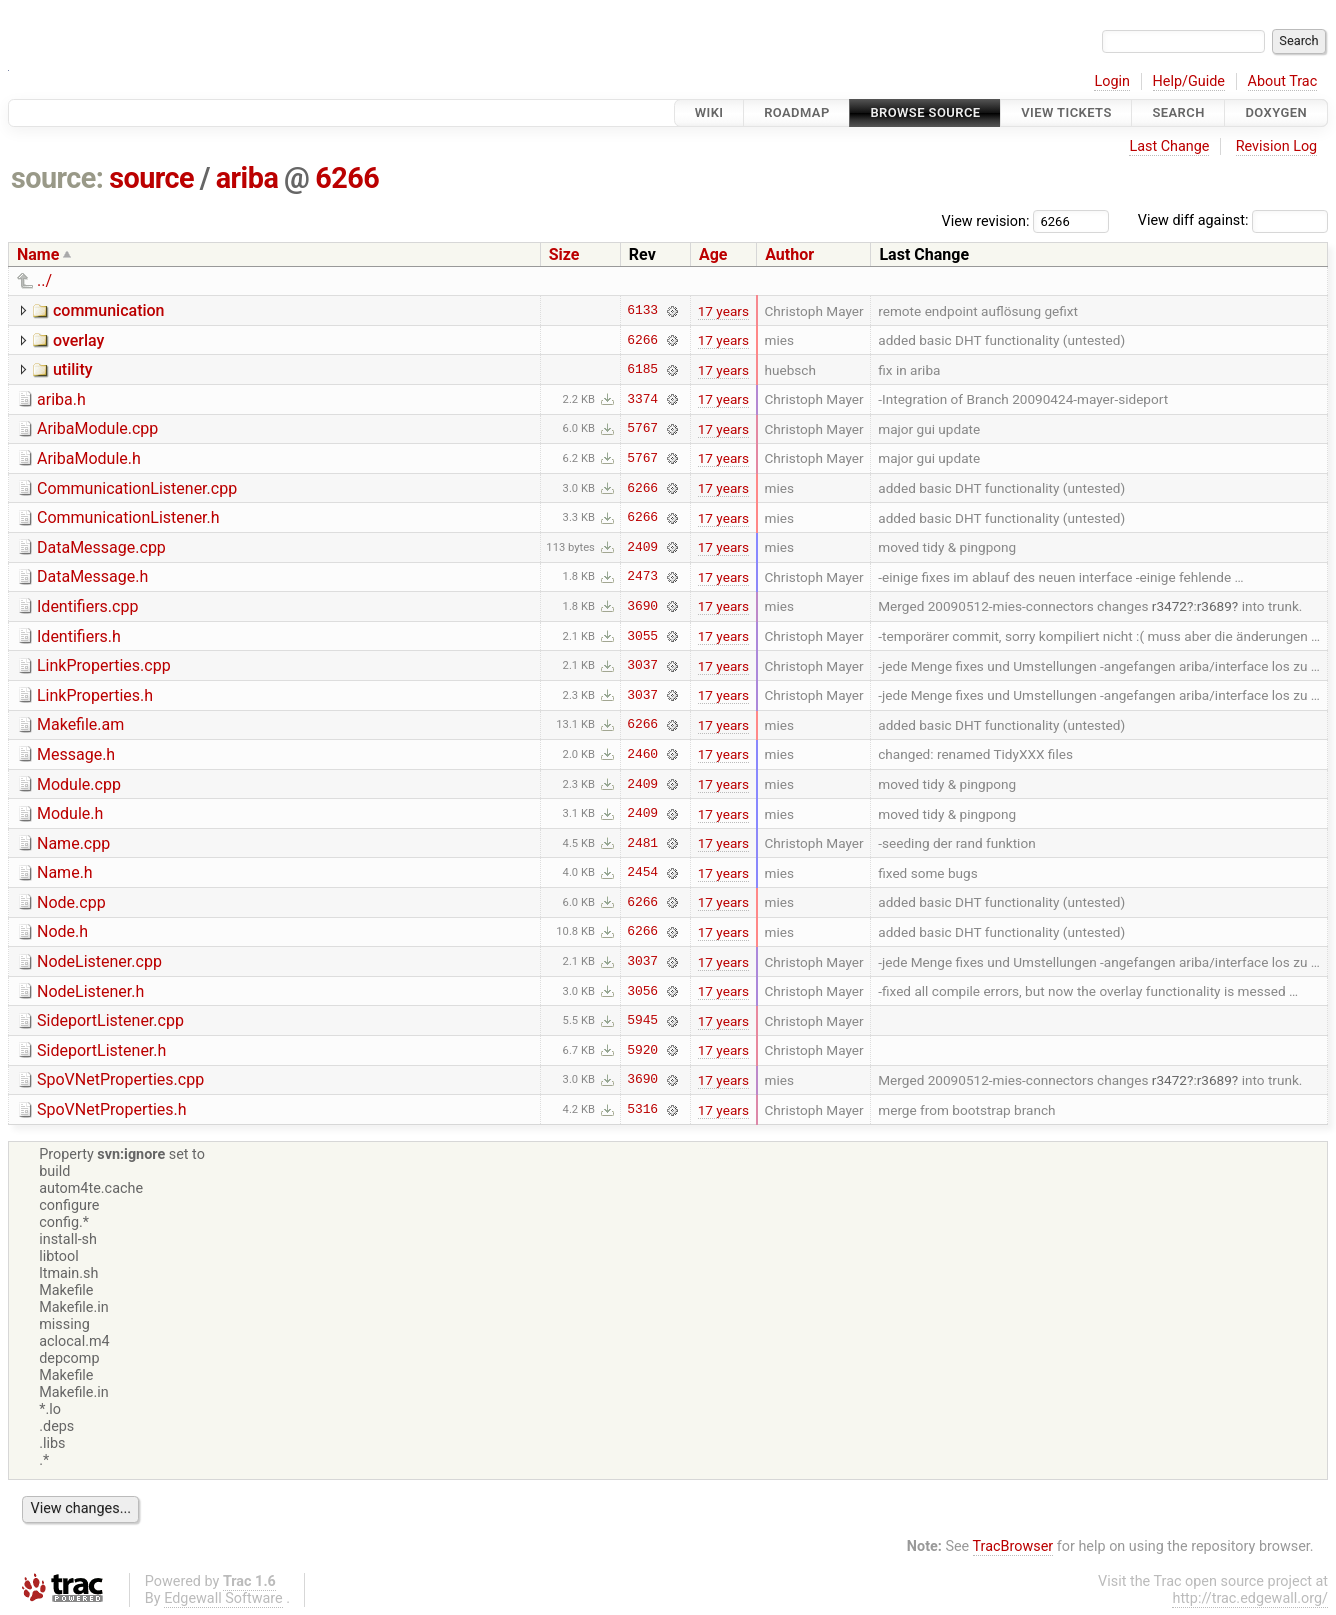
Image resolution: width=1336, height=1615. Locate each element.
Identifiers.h (79, 636)
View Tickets (1066, 112)
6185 (642, 370)
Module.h (70, 813)
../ (44, 280)
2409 (642, 547)
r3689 (1214, 606)
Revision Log (1277, 146)
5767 (642, 429)
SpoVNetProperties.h (112, 1109)
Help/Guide (1189, 81)
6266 (347, 178)
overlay (78, 340)
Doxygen (1276, 112)
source (151, 178)
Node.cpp (71, 902)
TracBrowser (1013, 1546)
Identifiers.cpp (87, 606)
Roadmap (797, 112)
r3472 (1169, 606)
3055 (642, 636)
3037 (642, 666)
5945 (642, 1021)
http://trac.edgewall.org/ (1250, 1598)
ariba (247, 178)
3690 (642, 606)
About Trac (1283, 81)
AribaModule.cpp (97, 428)
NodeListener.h (90, 991)
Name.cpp (73, 843)
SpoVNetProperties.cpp (120, 1079)
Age (713, 254)
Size (564, 254)
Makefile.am (80, 724)
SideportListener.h (101, 1050)
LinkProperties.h (95, 695)
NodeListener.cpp (99, 961)
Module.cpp (79, 784)
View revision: (986, 220)
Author (789, 254)
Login (1112, 81)
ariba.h (61, 399)
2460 (642, 754)
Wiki (709, 112)
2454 (642, 873)
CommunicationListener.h (128, 517)
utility (73, 369)
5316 (642, 1110)
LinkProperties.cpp (104, 665)
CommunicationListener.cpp (137, 488)
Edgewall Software (223, 1598)
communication (109, 310)
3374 (642, 399)
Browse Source (925, 112)
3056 (642, 991)
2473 (642, 577)
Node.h (62, 931)
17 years (723, 311)
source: (57, 178)
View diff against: (1233, 220)
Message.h (76, 754)
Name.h (65, 872)
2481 (642, 843)
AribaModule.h (89, 458)
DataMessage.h (92, 576)
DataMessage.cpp (101, 547)
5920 (642, 1050)
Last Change (1169, 146)
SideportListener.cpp (110, 1020)
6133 (642, 311)
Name (38, 254)
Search (1178, 112)
